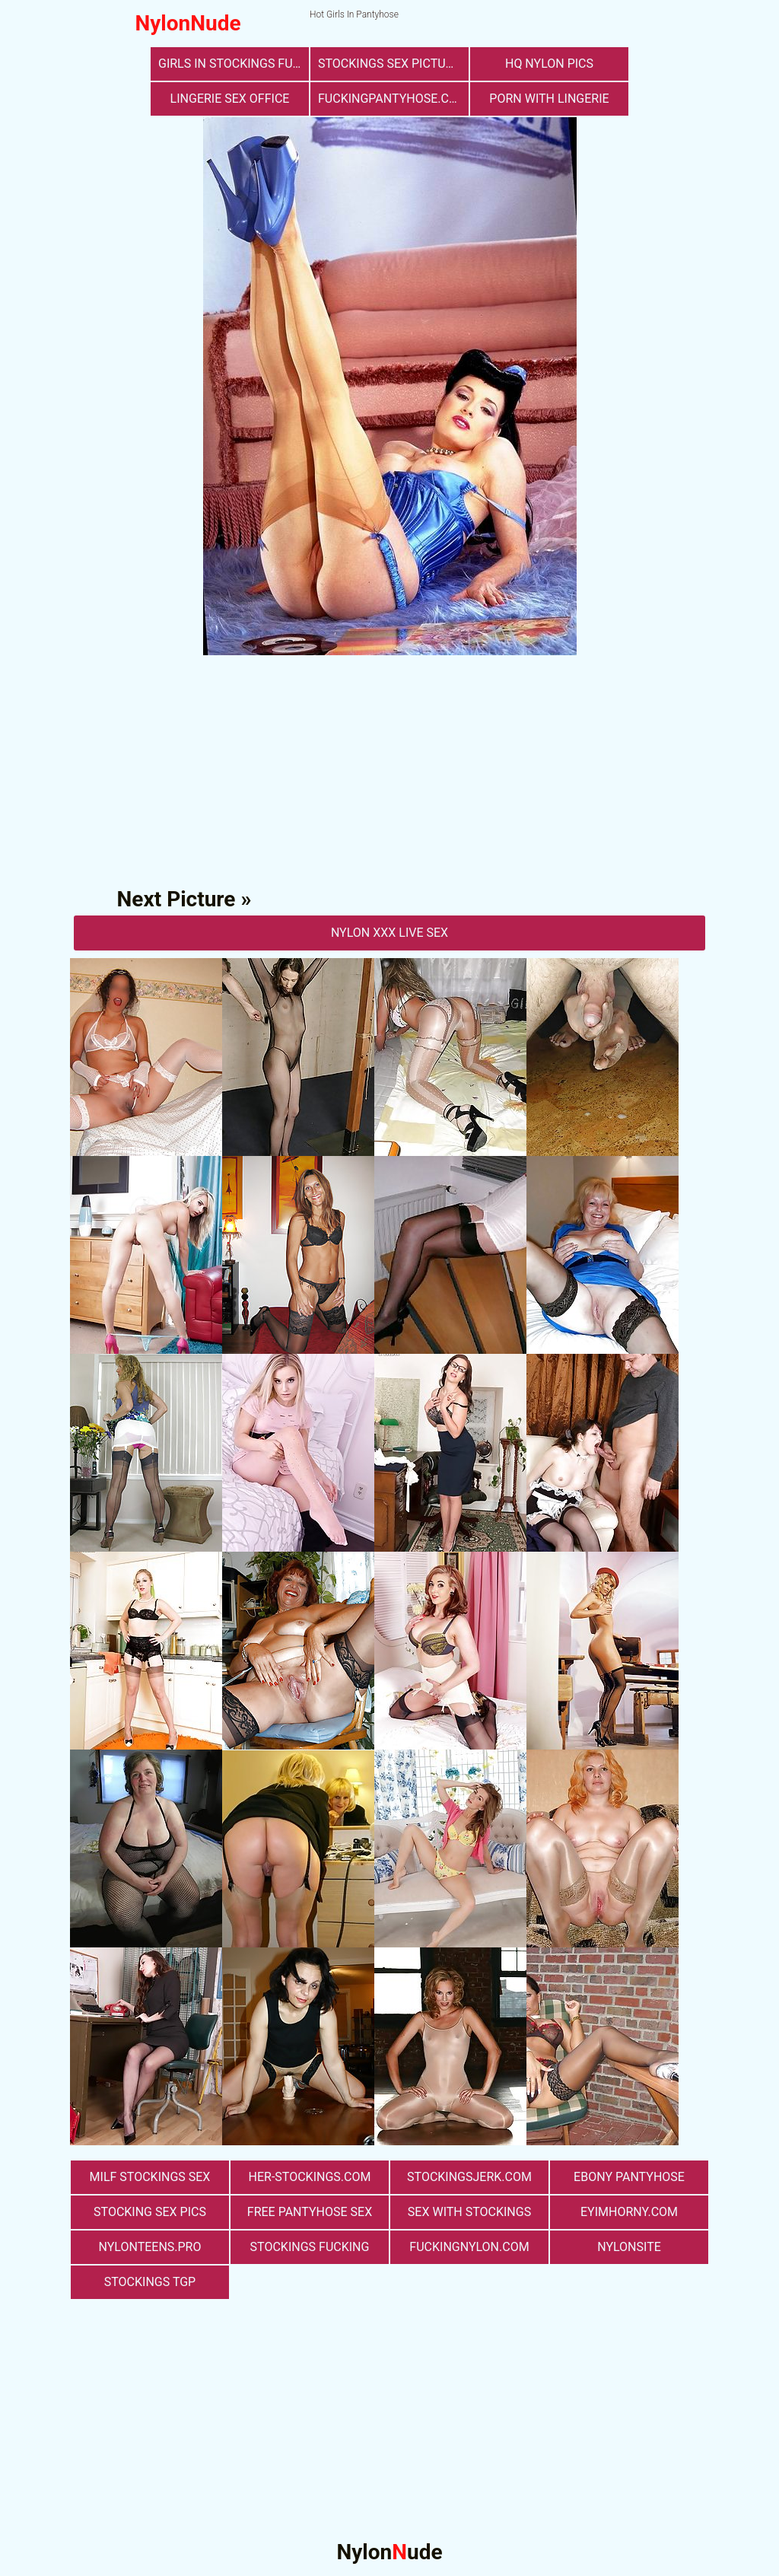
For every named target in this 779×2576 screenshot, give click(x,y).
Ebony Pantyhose (629, 2177)
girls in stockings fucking (233, 63)
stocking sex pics (150, 2212)
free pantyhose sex (309, 2212)
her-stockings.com (310, 2177)
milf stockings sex (150, 2177)
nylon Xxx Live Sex (389, 932)
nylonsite (629, 2247)
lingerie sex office (230, 98)
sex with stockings (469, 2212)
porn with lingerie (549, 98)
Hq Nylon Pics (549, 63)
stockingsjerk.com (469, 2177)
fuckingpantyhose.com (393, 98)
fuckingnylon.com (469, 2247)
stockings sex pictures (392, 63)
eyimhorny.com (629, 2212)
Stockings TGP (150, 2282)
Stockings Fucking (310, 2247)
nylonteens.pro (150, 2247)
